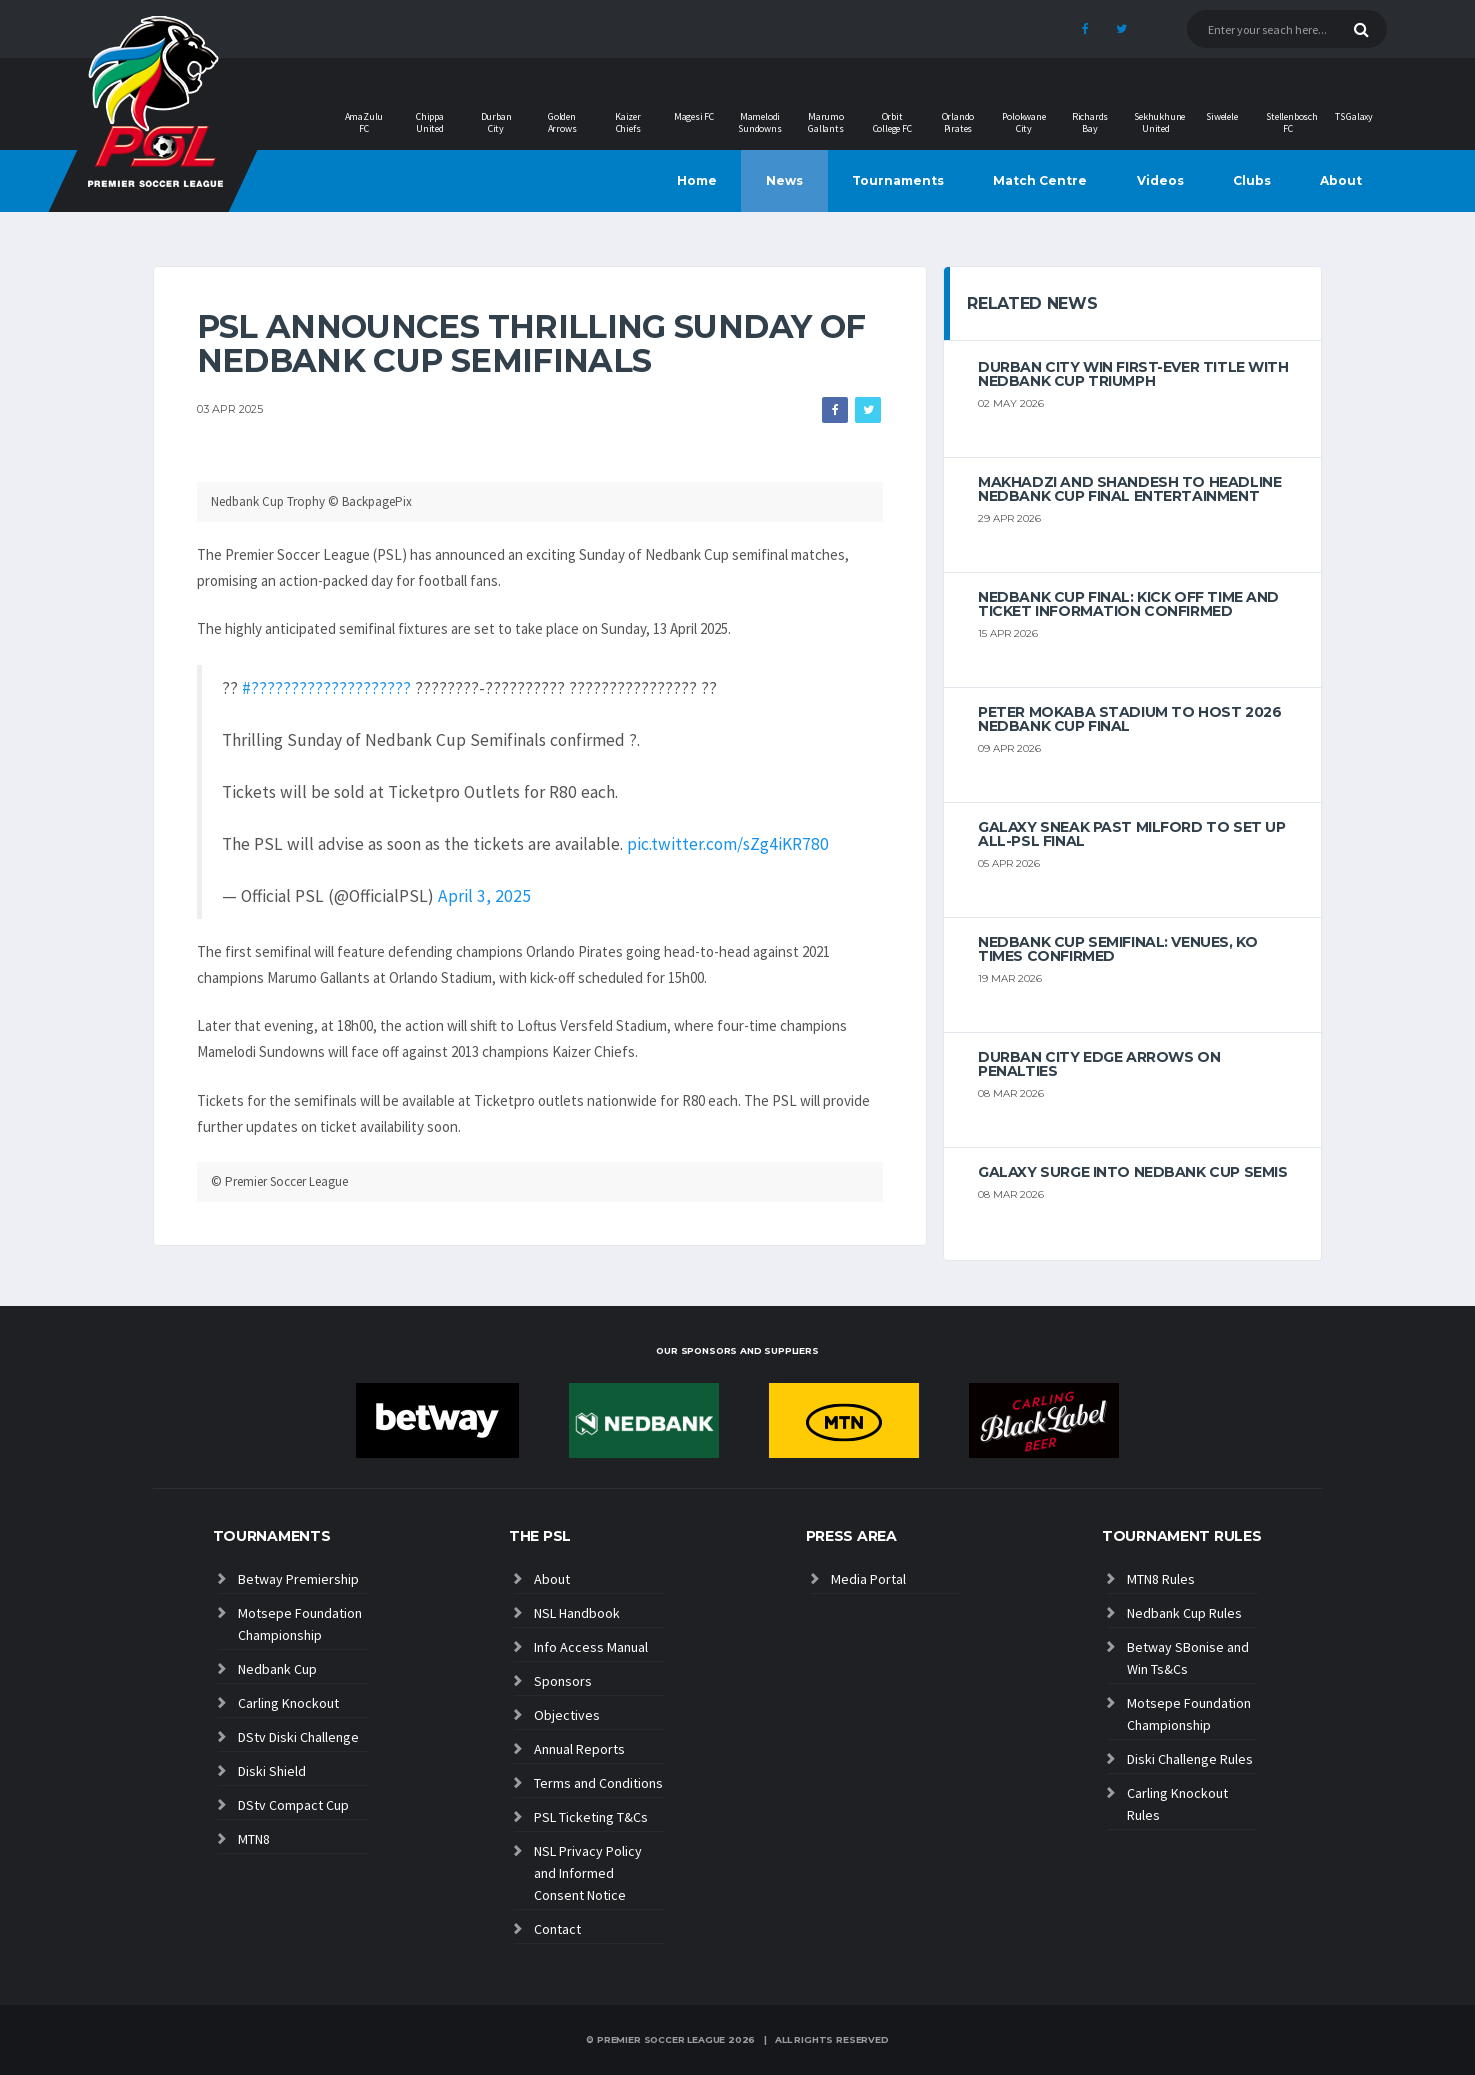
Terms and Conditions (598, 1783)
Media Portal (868, 1579)
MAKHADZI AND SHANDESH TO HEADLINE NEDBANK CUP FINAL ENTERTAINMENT (1129, 489)
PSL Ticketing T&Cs (591, 1817)
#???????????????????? (326, 688)
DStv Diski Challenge (298, 1737)
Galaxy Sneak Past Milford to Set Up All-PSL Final (1131, 834)
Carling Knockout (288, 1703)
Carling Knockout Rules (1177, 1804)
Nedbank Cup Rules (1184, 1613)
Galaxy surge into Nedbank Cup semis (1132, 1172)
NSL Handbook (577, 1613)
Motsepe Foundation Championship (300, 1624)
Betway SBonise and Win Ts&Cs (1188, 1658)
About (1341, 180)
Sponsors (563, 1681)
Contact (557, 1929)
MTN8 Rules (1161, 1579)
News (784, 180)
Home (697, 180)
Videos (1160, 180)
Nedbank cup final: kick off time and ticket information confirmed (1128, 604)
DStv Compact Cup (293, 1805)
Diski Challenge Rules (1190, 1759)
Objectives (567, 1715)
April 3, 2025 (484, 896)
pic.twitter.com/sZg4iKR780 (728, 844)
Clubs (1252, 180)
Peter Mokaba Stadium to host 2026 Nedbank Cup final (1129, 719)
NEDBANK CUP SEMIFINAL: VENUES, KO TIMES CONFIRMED (1117, 949)
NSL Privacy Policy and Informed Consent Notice (588, 1873)
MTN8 (254, 1839)
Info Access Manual (591, 1647)
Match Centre (1040, 180)
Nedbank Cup (277, 1669)
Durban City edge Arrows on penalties (1099, 1064)
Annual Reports (579, 1749)
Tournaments (898, 180)
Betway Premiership (298, 1579)
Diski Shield (272, 1771)
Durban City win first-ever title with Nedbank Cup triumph (1133, 374)
